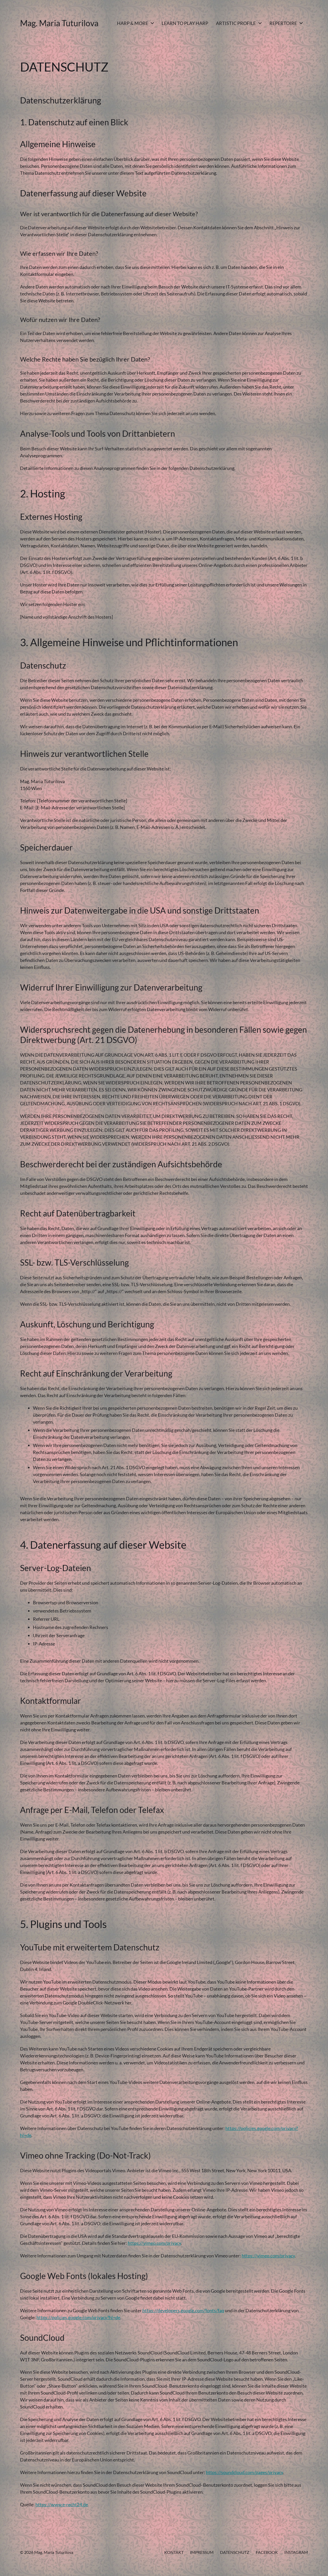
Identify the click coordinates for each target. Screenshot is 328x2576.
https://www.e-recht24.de (61, 2504)
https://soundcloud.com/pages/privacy (244, 2472)
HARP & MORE (132, 23)
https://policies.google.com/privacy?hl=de (78, 2317)
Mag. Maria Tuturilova (59, 23)
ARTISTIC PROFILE (236, 23)
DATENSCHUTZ (234, 2552)
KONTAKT (174, 2552)
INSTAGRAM (296, 2552)
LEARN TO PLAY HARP (185, 23)
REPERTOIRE (283, 23)
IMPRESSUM (202, 2552)
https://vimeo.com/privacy (154, 2243)
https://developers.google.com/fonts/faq (183, 2310)
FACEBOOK (267, 2552)
